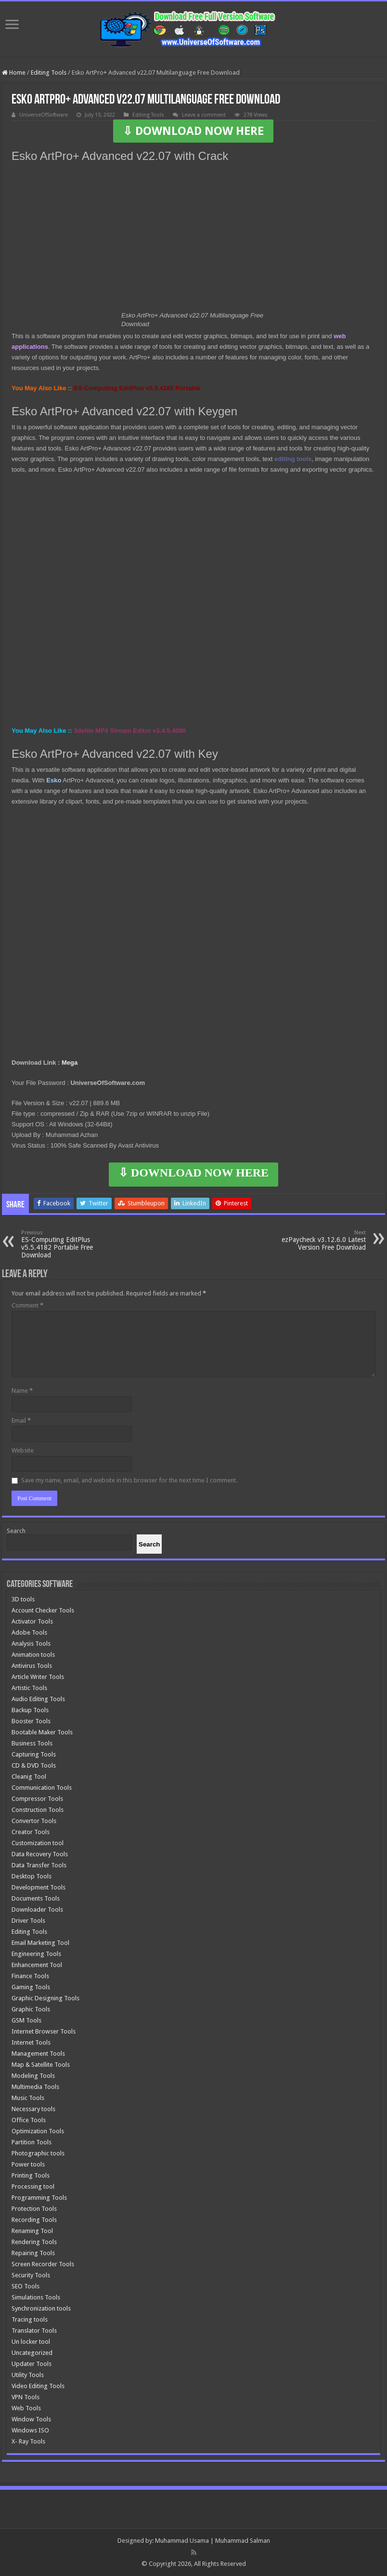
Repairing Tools (33, 2253)
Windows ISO (30, 2430)
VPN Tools (25, 2397)
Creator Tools (31, 1832)
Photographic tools (38, 2153)
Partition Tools (32, 2142)
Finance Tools (30, 1976)
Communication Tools (42, 1787)
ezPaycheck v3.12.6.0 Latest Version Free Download (316, 1240)
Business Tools (32, 1743)
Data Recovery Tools (40, 1854)
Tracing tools (30, 2319)
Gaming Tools (31, 1987)
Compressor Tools (37, 1798)
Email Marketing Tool (40, 1942)
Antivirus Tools (32, 1665)
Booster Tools (31, 1721)
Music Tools (28, 2097)
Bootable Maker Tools (42, 1732)
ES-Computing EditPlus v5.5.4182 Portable (137, 388)
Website (23, 1450)
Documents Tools (36, 1898)
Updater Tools (32, 2363)
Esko (53, 780)
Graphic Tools (31, 2009)
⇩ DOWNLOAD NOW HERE (193, 131)
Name (22, 1390)
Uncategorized (32, 2352)
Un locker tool (31, 2341)
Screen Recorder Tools (43, 2264)
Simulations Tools (36, 2297)
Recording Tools (34, 2219)
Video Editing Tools (38, 2386)
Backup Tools (30, 1710)
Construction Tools (38, 1809)
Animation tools (33, 1654)
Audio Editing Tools (38, 1699)
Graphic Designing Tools (45, 1998)
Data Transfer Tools (39, 1865)
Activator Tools (32, 1621)
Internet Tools (31, 2042)
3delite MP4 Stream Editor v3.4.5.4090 (130, 730)
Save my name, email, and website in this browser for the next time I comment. (129, 1480)
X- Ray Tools (28, 2441)
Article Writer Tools (38, 1676)
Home (14, 72)
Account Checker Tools (43, 1610)
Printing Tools (31, 2175)
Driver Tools (28, 1920)
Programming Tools (39, 2197)
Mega (69, 1062)
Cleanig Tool (29, 1776)
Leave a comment (204, 115)
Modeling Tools (33, 2075)
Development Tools (38, 1887)
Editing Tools (48, 72)
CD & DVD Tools (34, 1765)
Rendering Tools (34, 2242)
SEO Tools (25, 2286)
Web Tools (26, 2408)
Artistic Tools (29, 1687)
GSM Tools (26, 2020)
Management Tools (38, 2053)
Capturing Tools (34, 1754)
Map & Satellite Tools (41, 2064)
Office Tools (29, 2120)
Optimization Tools (38, 2131)
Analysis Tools (31, 1643)
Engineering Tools (36, 1953)
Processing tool (33, 2186)
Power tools (28, 2164)
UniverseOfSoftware (43, 115)
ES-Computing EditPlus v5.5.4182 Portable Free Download (70, 1244)
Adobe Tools (29, 1632)
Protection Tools (34, 2208)
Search (16, 1530)
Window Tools (31, 2419)
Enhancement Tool (37, 1964)
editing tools (292, 458)
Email (21, 1420)
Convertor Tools (34, 1820)
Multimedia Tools (35, 2086)
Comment (27, 1305)
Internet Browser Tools (44, 2031)
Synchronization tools (41, 2308)
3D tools (23, 1599)
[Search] (149, 1544)
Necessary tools (33, 2109)
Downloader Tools (37, 1909)
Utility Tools (28, 2374)
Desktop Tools (32, 1876)
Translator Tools (34, 2330)
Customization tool (38, 1843)
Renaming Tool (32, 2230)
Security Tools (31, 2275)
